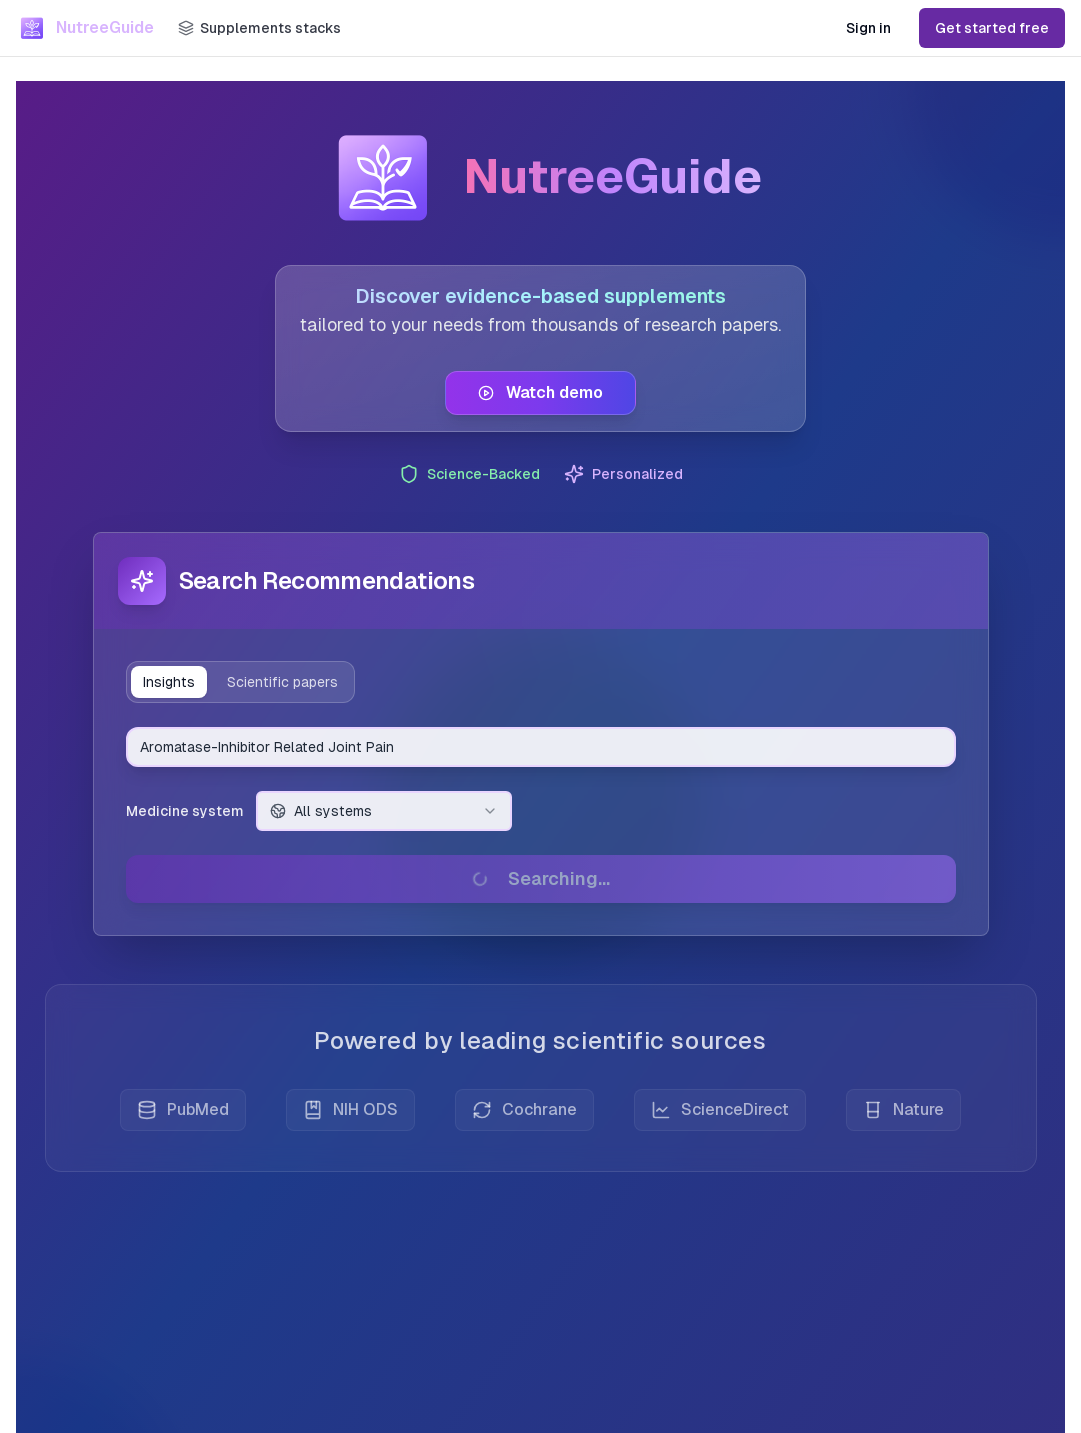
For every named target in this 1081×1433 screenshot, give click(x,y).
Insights (169, 682)
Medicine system (185, 811)
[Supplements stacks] (259, 28)
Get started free (992, 28)
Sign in (868, 28)
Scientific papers (282, 682)
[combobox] (541, 747)
